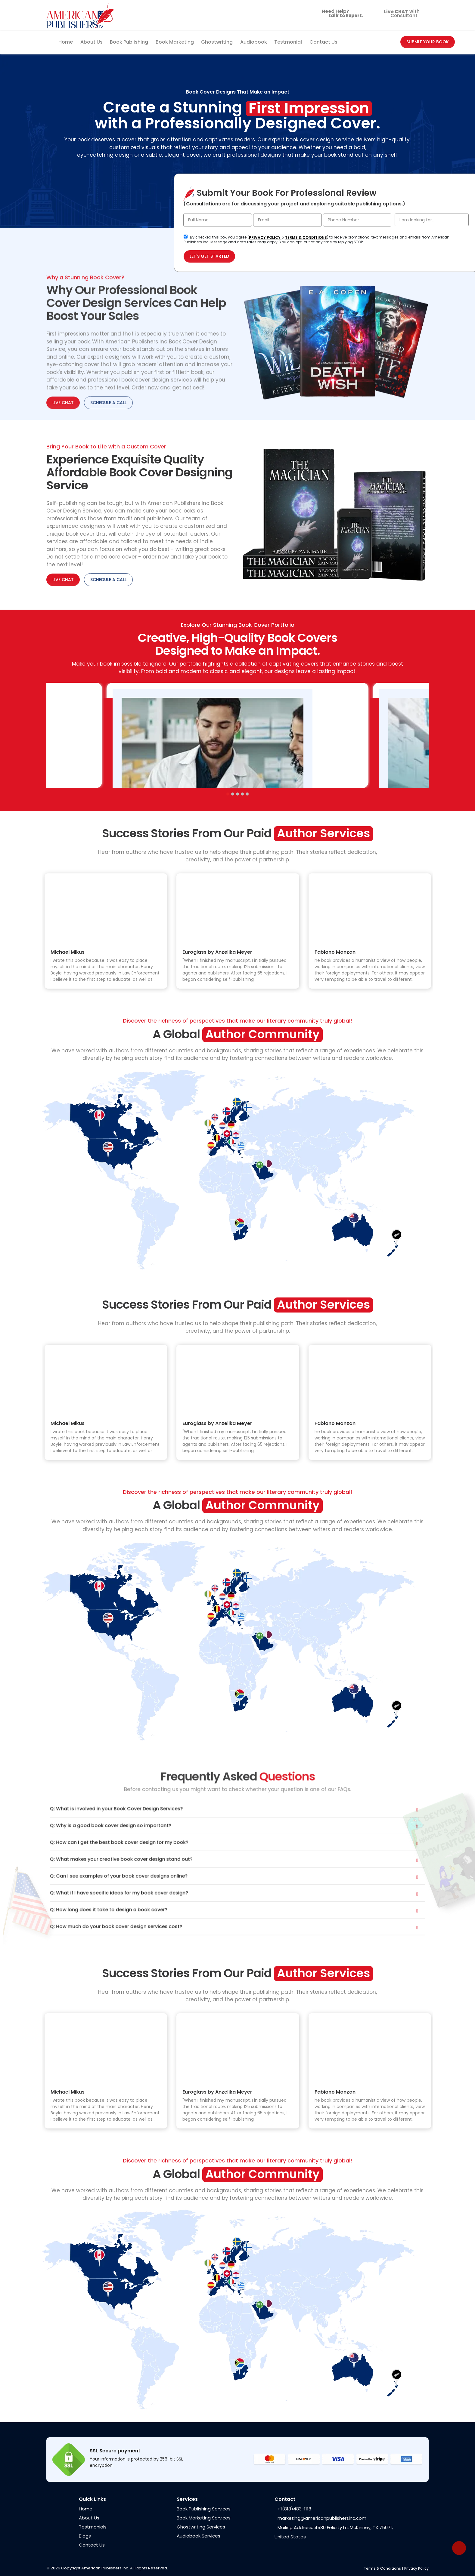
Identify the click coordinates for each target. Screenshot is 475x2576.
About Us (91, 41)
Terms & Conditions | (383, 2568)
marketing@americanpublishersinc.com (322, 2518)
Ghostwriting (217, 41)
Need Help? (341, 15)
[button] (227, 794)
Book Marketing (175, 41)
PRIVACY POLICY (265, 237)
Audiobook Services (198, 2536)
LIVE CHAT (63, 580)
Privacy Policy (416, 2568)
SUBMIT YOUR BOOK (427, 42)
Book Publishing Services (204, 2509)
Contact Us (323, 41)
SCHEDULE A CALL (108, 580)
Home (65, 41)
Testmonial (288, 41)
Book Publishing (129, 41)
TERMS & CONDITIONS (306, 237)
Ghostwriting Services (201, 2527)
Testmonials (93, 2527)
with (400, 12)
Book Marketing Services (204, 2518)
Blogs (85, 2536)
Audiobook (253, 41)
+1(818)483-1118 (294, 2509)
